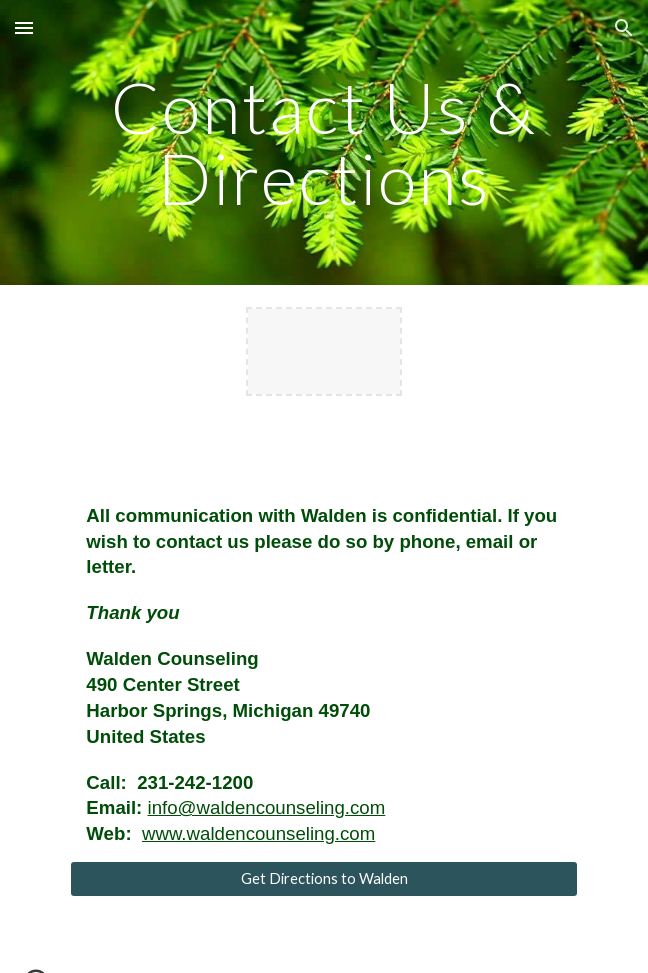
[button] (24, 27)
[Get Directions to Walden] (323, 879)
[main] (323, 142)
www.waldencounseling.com (258, 833)
